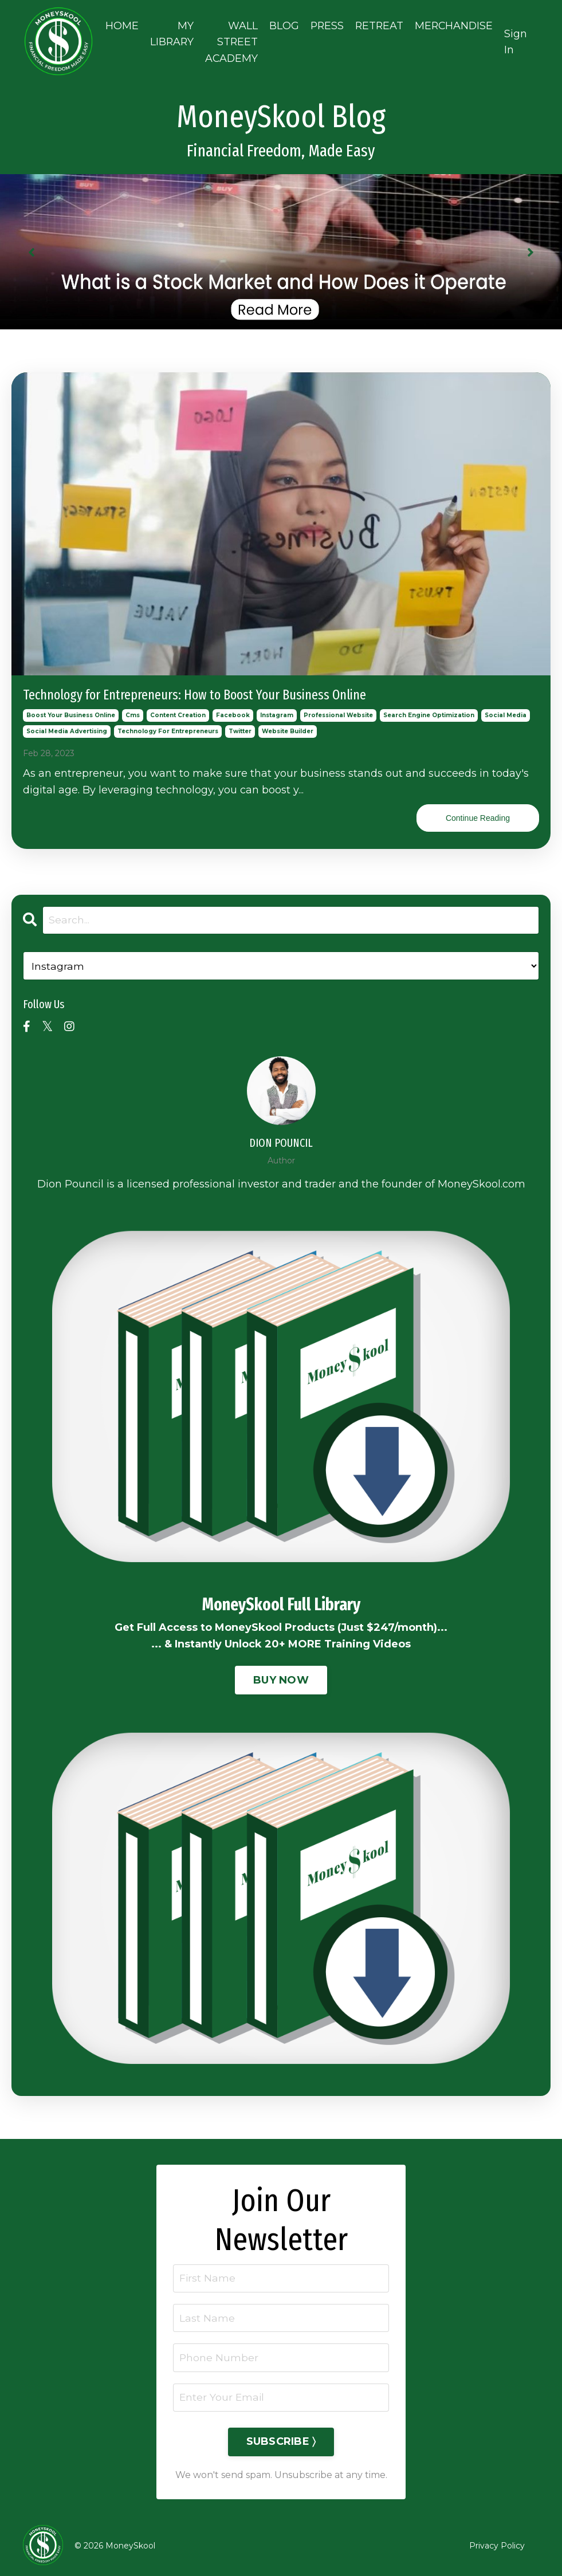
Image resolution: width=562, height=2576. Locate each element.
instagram (276, 710)
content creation (178, 710)
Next (530, 247)
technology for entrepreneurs (167, 726)
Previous (31, 247)
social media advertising (66, 726)
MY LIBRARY (168, 31)
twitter (240, 726)
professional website (338, 710)
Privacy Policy (497, 2544)
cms (132, 710)
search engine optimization (428, 710)
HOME (117, 23)
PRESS (325, 23)
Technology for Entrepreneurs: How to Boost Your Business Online (194, 690)
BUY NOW (281, 1676)
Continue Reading (478, 813)
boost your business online (70, 710)
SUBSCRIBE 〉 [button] (281, 2439)
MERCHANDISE (454, 23)
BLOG (282, 23)
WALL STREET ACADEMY (229, 39)
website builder (287, 726)
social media (505, 710)
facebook (233, 710)
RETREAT (378, 23)
